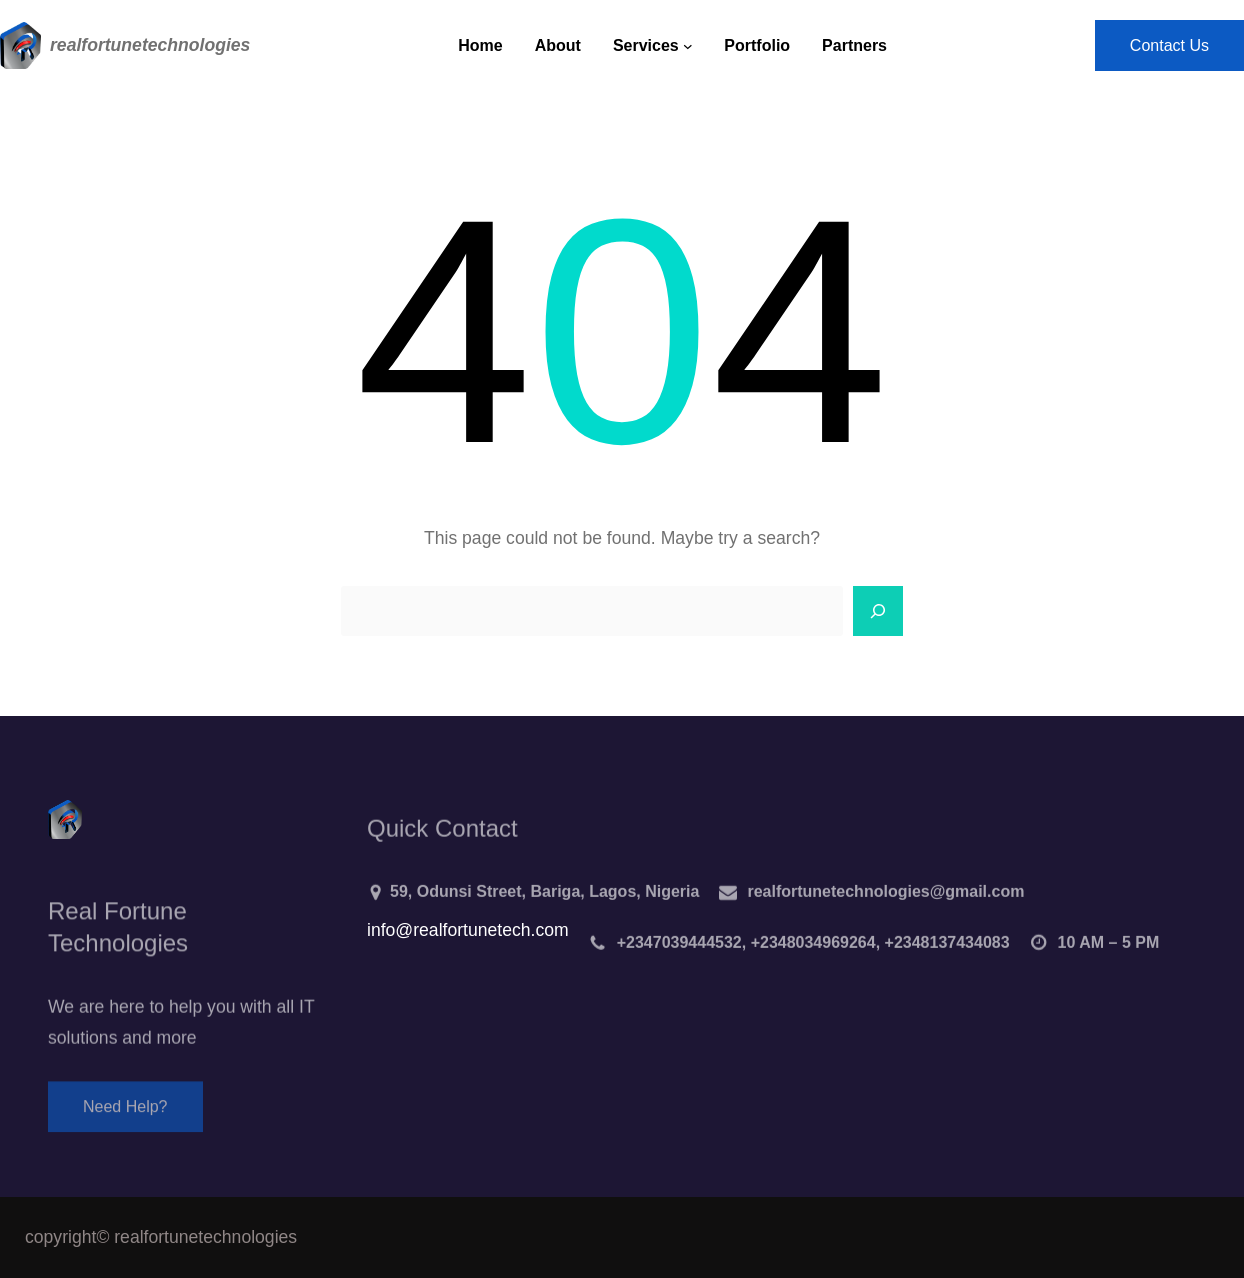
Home (480, 45)
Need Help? (125, 1115)
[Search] (878, 611)
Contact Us (1169, 45)
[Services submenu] (688, 46)
